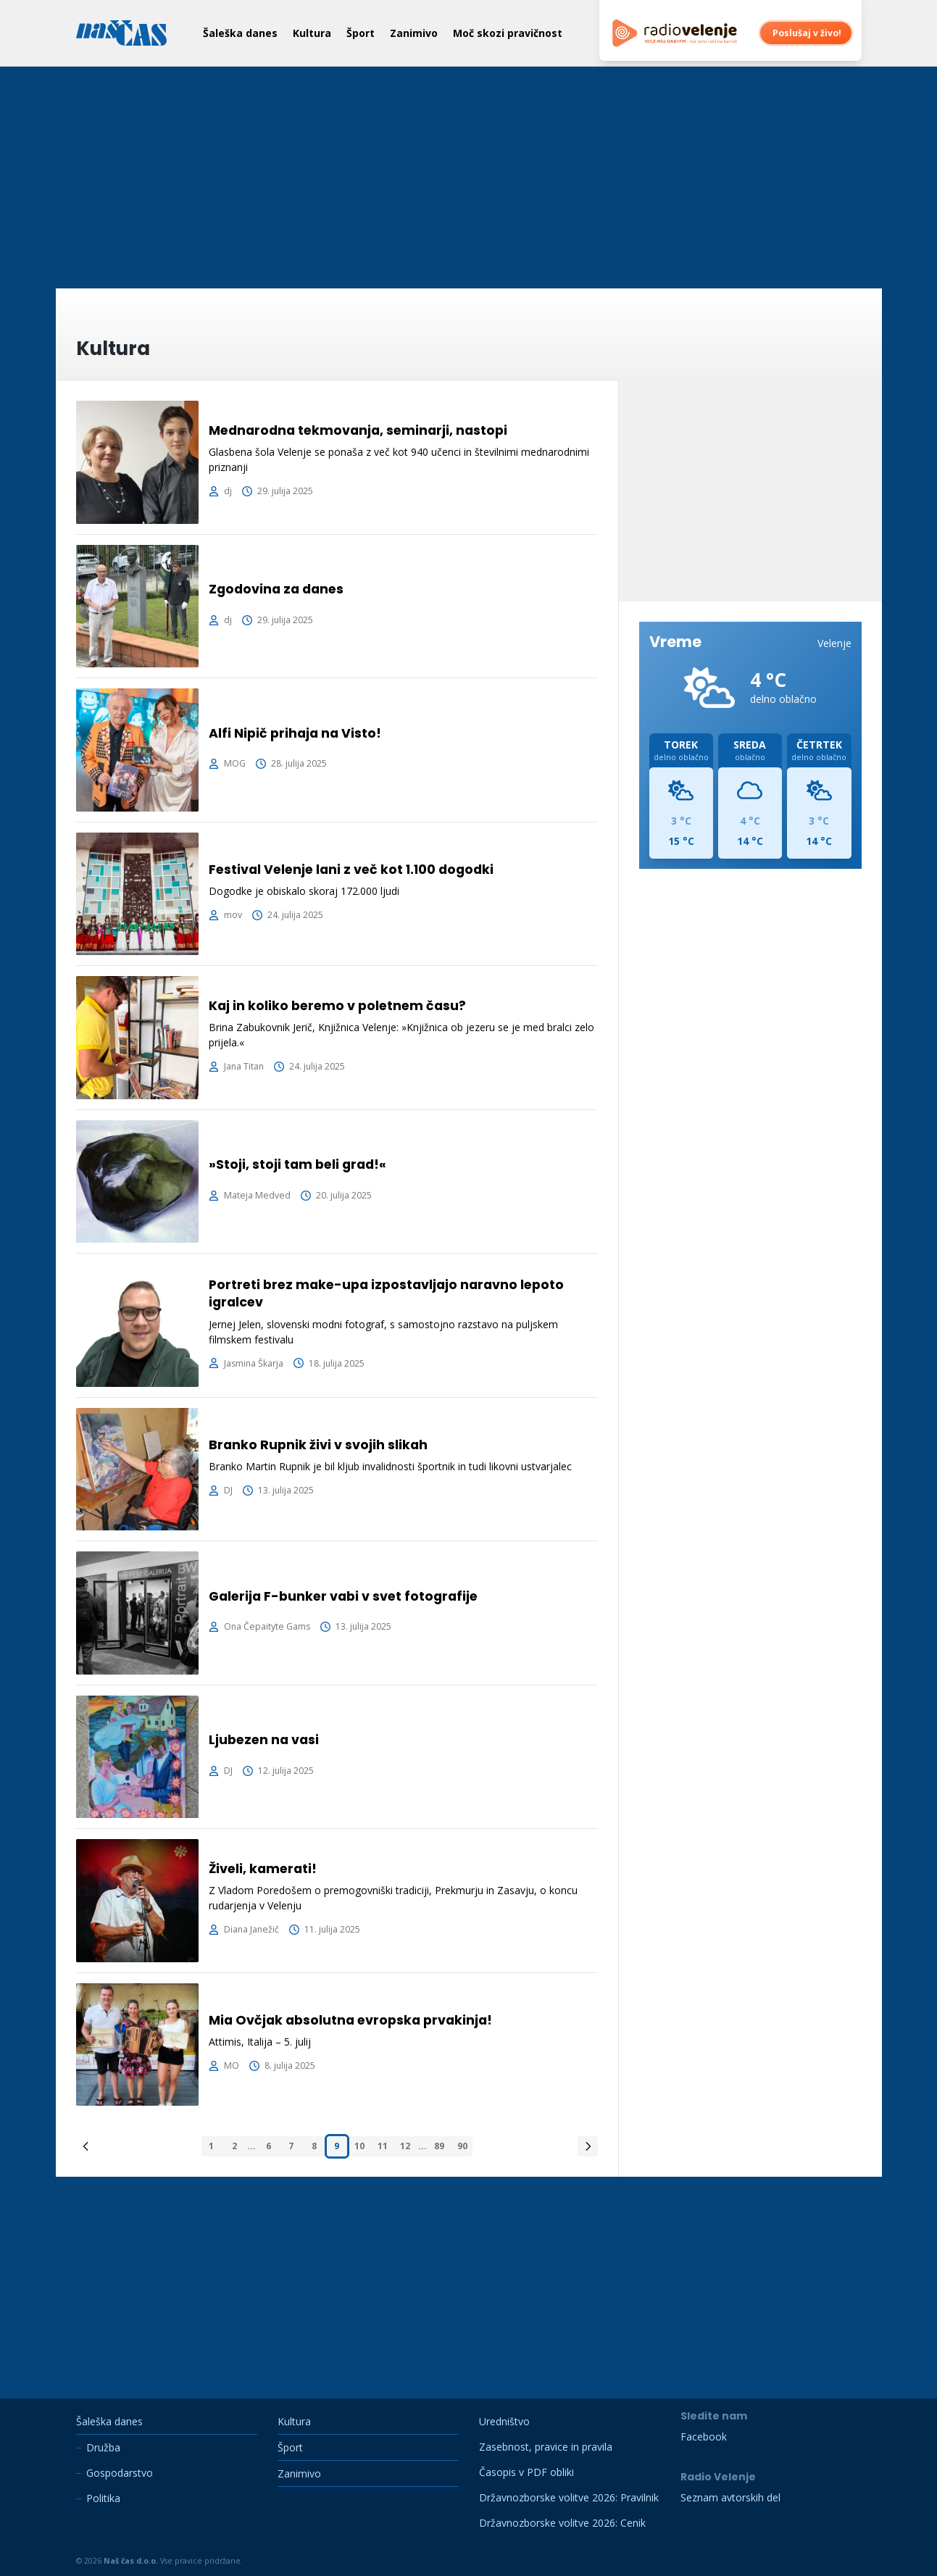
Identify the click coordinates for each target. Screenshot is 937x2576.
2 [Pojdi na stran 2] (234, 2146)
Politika (103, 2498)
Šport (360, 33)
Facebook (703, 2436)
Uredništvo (504, 2421)
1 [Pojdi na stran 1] (211, 2146)
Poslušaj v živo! (806, 33)
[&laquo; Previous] (86, 2146)
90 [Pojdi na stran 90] (462, 2146)
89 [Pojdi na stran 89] (439, 2146)
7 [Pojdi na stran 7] (290, 2146)
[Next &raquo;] (588, 2146)
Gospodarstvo (119, 2473)
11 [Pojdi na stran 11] (383, 2146)
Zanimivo (414, 33)
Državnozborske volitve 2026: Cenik (562, 2523)
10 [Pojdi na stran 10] (359, 2146)
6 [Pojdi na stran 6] (268, 2146)
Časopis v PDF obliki (526, 2472)
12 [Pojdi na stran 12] (405, 2146)
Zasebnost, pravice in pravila (545, 2447)
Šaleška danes (240, 33)
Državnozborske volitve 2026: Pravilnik (569, 2497)
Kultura (312, 33)
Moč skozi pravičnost (507, 33)
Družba (103, 2447)
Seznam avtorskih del (730, 2497)
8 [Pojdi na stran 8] (314, 2146)
